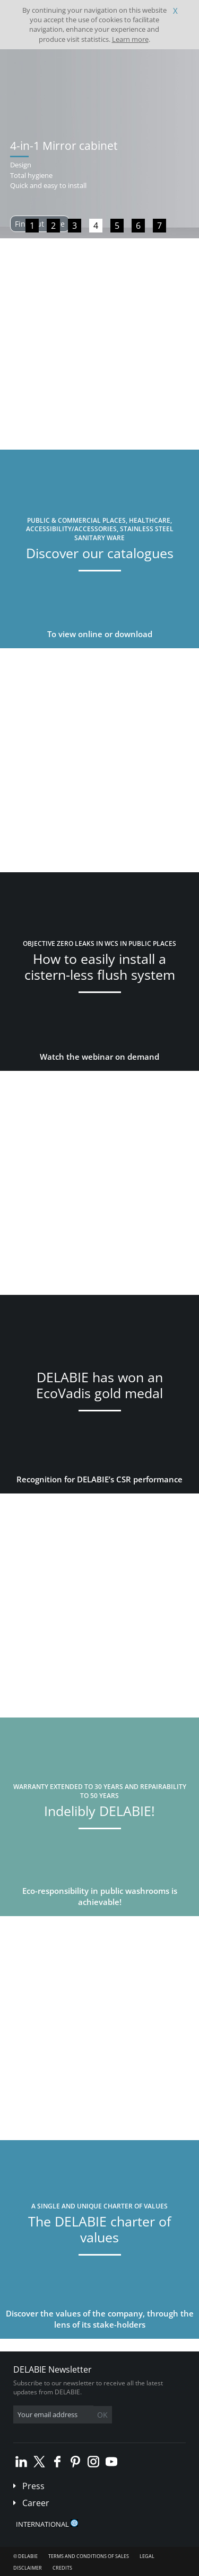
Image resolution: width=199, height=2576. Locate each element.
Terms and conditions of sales (88, 2556)
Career (35, 2503)
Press (33, 2486)
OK (102, 2415)
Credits (62, 2567)
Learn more (130, 39)
